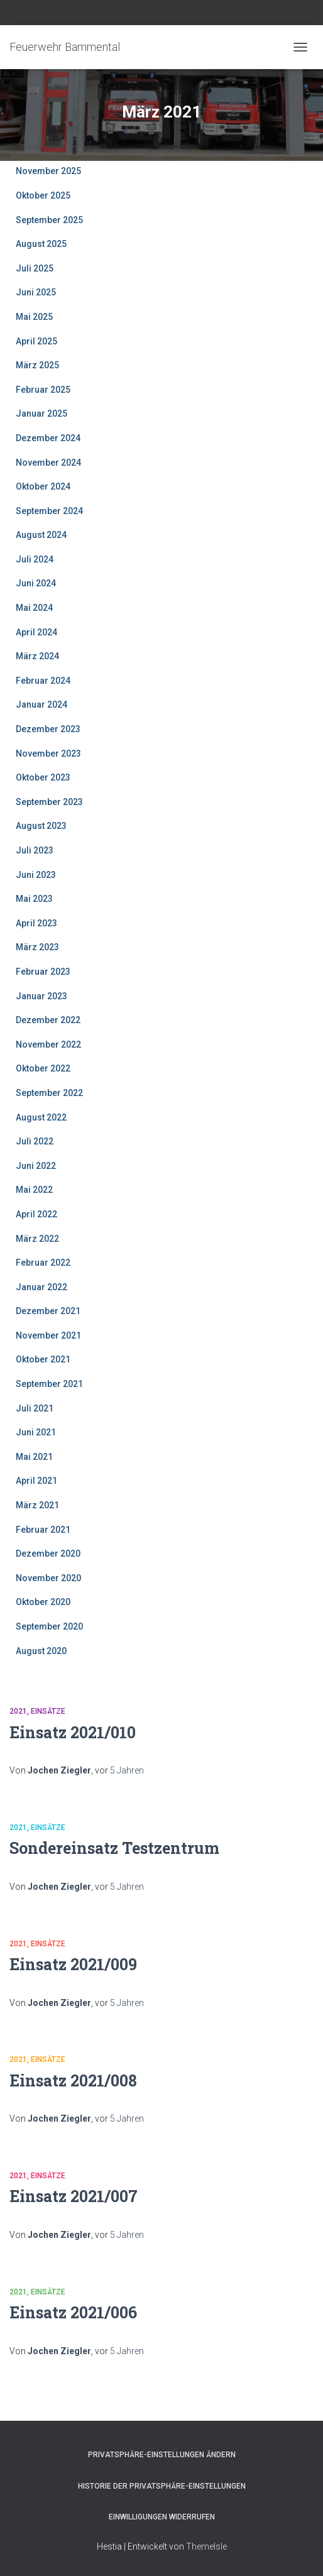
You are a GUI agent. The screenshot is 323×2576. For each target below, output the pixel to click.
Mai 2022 (34, 1190)
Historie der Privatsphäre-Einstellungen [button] (162, 2486)
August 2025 (41, 244)
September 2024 (49, 511)
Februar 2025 (43, 390)
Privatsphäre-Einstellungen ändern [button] (162, 2454)
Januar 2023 (41, 996)
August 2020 (41, 1651)
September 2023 (49, 802)
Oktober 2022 (43, 1068)
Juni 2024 (36, 583)
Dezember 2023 (48, 729)
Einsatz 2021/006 (73, 2312)
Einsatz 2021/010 (72, 1732)
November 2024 (48, 463)
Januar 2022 (41, 1287)
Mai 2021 (34, 1457)
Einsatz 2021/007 (73, 2196)
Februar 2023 (43, 972)
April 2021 (36, 1481)
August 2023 (41, 826)
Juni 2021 (36, 1432)
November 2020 (48, 1578)
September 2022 (49, 1093)
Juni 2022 (36, 1166)
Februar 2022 (43, 1263)
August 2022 (41, 1117)
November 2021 (48, 1335)
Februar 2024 (43, 681)
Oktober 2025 (43, 195)
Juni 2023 (36, 875)
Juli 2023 (34, 850)
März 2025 (37, 365)
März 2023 (37, 947)
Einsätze (48, 1711)
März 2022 (37, 1239)
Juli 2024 (34, 559)
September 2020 (49, 1626)
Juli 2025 (34, 268)
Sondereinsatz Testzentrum (114, 1848)
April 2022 (36, 1214)
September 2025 (49, 220)
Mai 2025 (34, 317)
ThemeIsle (206, 2546)
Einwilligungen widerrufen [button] (162, 2517)
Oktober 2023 (43, 777)
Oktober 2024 (43, 486)
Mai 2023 (34, 899)
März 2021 (37, 1505)
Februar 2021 (43, 1530)
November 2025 (48, 171)
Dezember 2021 (48, 1311)
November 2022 (48, 1044)
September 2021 (49, 1384)
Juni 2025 (36, 292)
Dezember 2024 (48, 438)
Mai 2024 (34, 608)
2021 (18, 1711)
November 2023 (48, 753)
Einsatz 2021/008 (73, 2080)
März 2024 (37, 656)
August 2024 (41, 535)
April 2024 (36, 632)
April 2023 (36, 923)
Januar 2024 (41, 704)
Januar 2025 (41, 413)
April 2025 (36, 341)
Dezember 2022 (48, 1020)
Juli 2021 (34, 1408)
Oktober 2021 (43, 1359)
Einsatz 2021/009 (73, 1964)
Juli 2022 (34, 1141)
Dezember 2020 (48, 1553)
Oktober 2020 (43, 1602)
